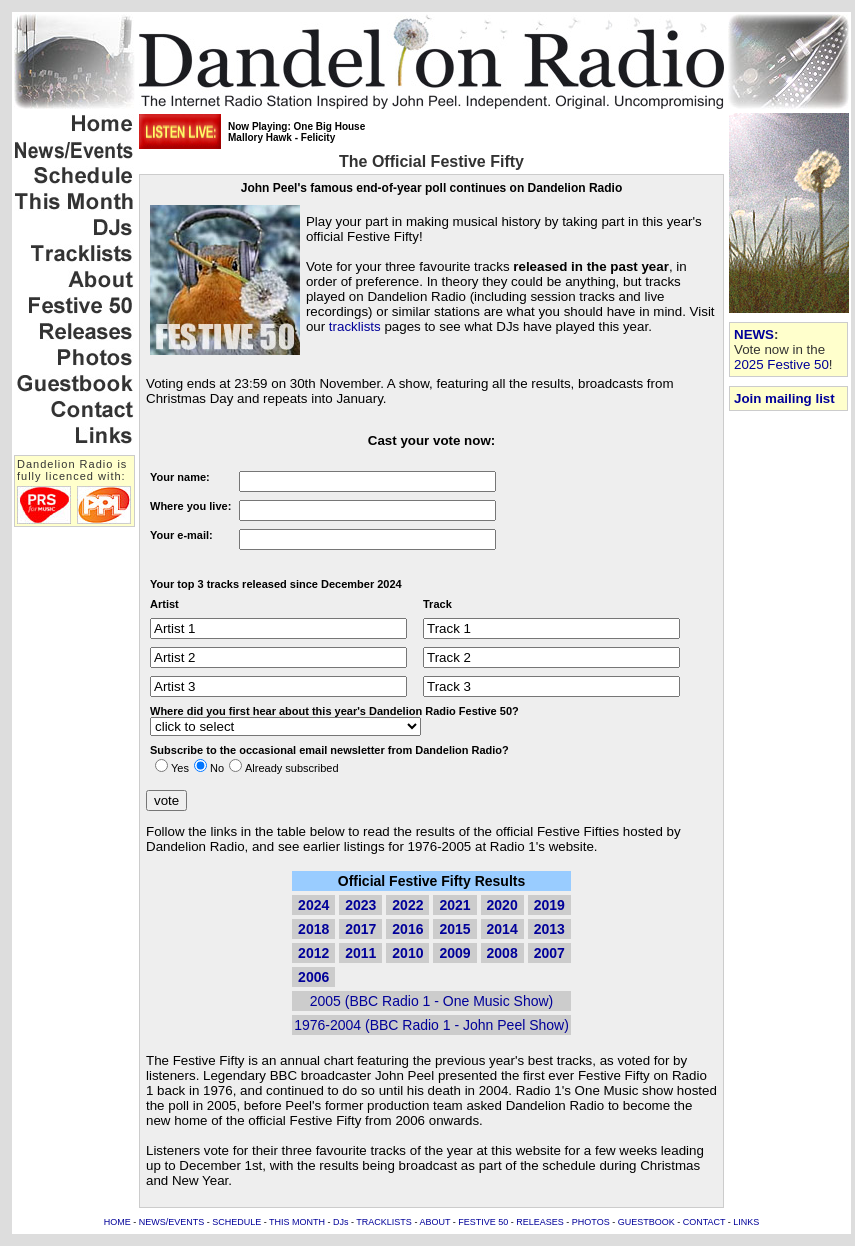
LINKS (746, 1222)
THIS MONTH (297, 1222)
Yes (180, 768)
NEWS (754, 334)
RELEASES (540, 1222)
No (217, 768)
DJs (341, 1222)
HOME (117, 1222)
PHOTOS (591, 1222)
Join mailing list (784, 398)
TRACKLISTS (384, 1222)
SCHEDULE (236, 1222)
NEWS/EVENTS (172, 1222)
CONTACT (704, 1222)
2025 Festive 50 (781, 364)
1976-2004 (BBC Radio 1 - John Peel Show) (431, 1025)
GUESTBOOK (646, 1222)
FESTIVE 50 (483, 1222)
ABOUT (434, 1222)
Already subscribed (292, 768)
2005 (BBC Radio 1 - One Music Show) (432, 1001)
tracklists (355, 326)
